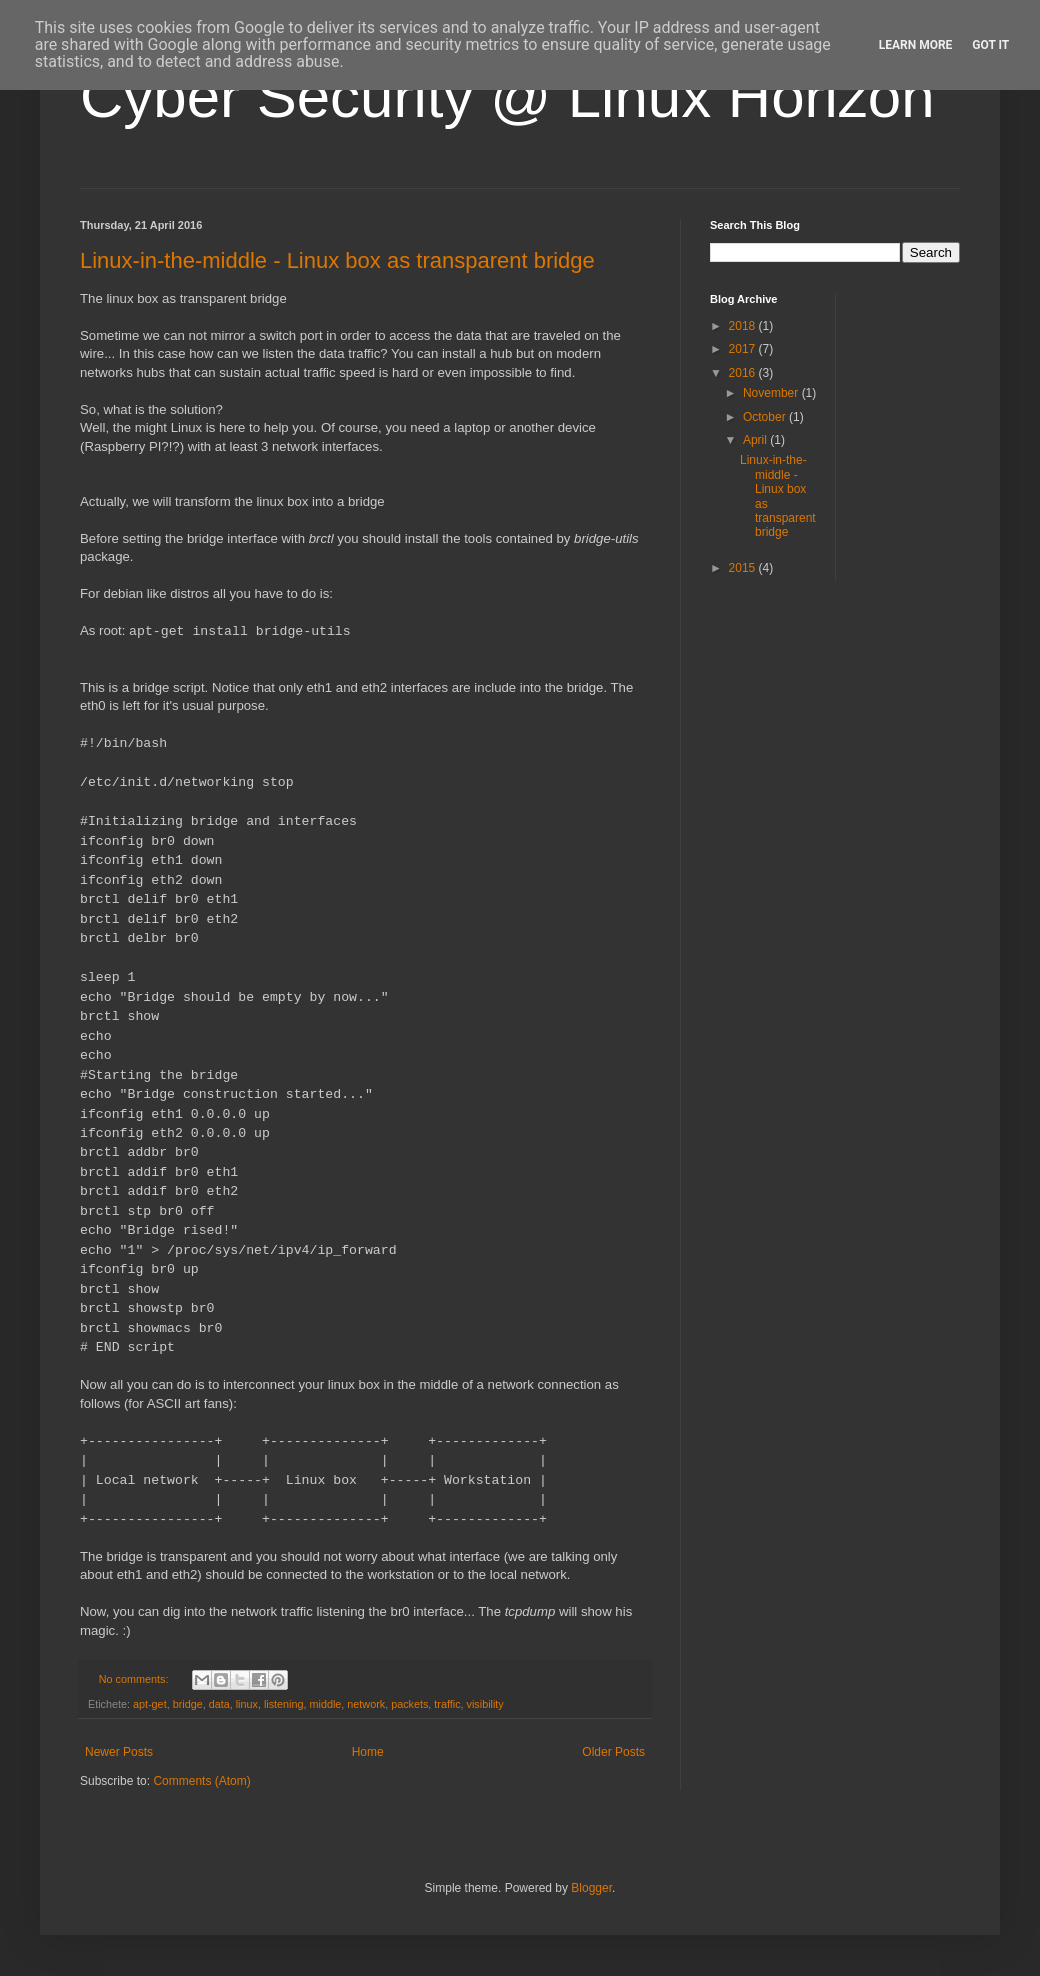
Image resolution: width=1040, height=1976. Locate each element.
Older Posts (613, 1752)
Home (368, 1752)
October (766, 417)
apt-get (150, 1704)
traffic (447, 1704)
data (219, 1704)
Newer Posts (119, 1752)
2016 (744, 373)
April (756, 440)
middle (326, 1704)
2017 (744, 349)
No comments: (135, 1679)
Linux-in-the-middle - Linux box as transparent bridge (337, 260)
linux (247, 1704)
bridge (188, 1704)
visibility (485, 1704)
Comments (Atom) (201, 1781)
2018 (744, 326)
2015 (744, 568)
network (366, 1704)
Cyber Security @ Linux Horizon (507, 96)
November (772, 393)
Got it (990, 45)
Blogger (591, 1888)
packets (409, 1704)
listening (284, 1704)
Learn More (916, 45)
